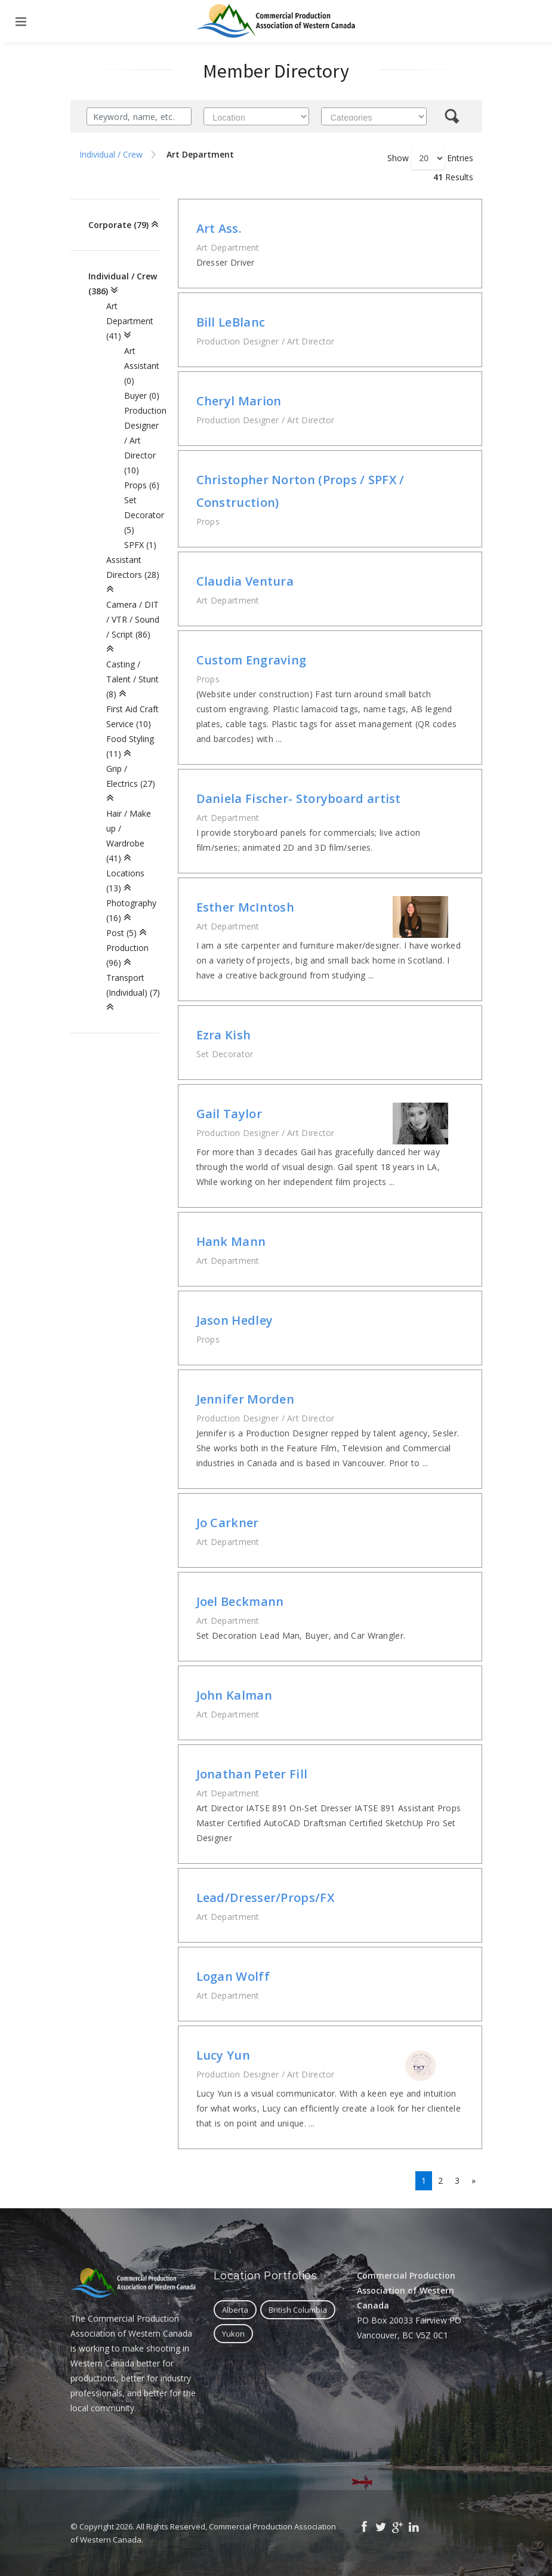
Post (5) (121, 932)
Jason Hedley (234, 1320)
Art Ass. (219, 228)
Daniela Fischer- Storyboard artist (298, 798)
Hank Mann (231, 1241)
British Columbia (298, 2309)
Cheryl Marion (239, 401)
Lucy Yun (223, 2055)
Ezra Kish (223, 1035)
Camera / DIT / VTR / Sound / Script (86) (132, 619)
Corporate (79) (118, 224)
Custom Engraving (251, 660)
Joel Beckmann (240, 1601)
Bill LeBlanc (231, 322)
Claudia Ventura (245, 581)
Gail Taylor (229, 1114)
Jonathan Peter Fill (252, 1774)
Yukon (233, 2333)
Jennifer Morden (245, 1399)
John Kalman (234, 1695)
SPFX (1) (140, 544)
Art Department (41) (129, 320)
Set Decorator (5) (144, 514)
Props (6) (141, 485)
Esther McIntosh (245, 907)
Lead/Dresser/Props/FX (265, 1897)
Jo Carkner (227, 1523)
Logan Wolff (233, 1976)
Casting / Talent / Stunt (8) (132, 679)
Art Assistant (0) (141, 365)
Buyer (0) (141, 395)
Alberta (235, 2309)
